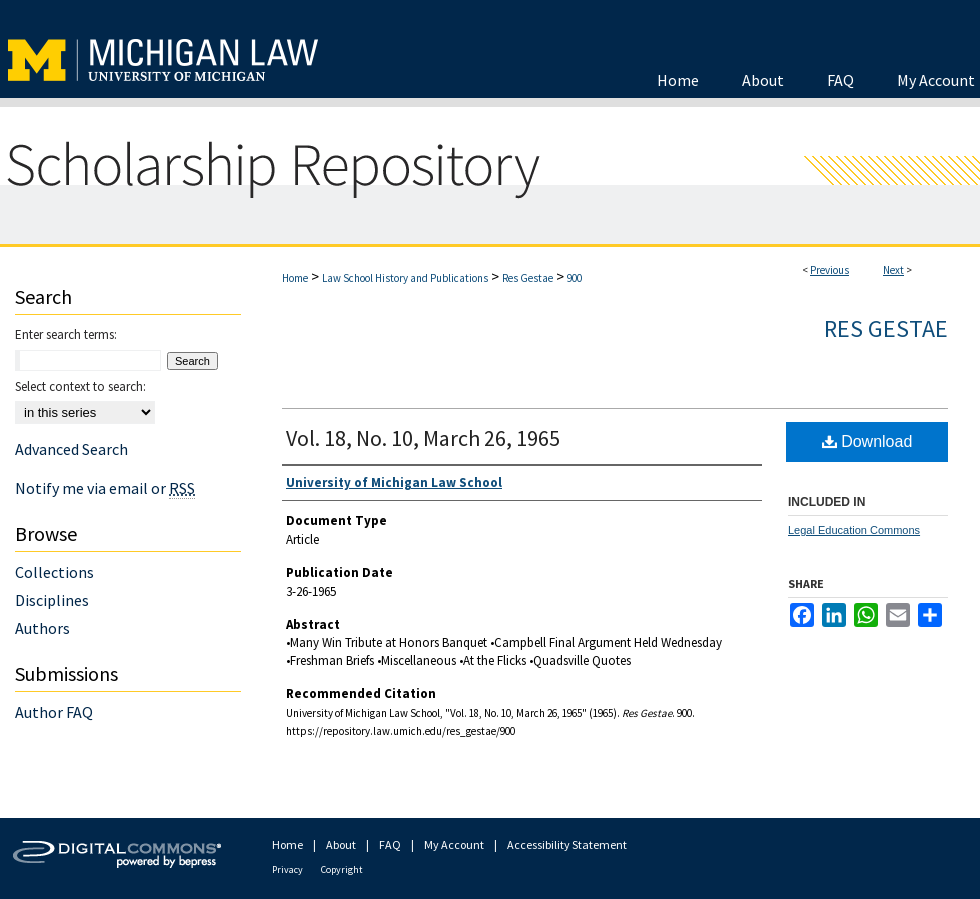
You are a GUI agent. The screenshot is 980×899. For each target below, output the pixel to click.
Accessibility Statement (567, 844)
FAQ (390, 844)
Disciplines (52, 600)
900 (574, 278)
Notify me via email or (105, 488)
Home (295, 278)
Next (893, 270)
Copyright (342, 869)
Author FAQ (54, 712)
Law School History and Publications (405, 278)
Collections (54, 572)
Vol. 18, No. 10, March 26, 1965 (423, 438)
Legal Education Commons (854, 530)
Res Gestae (527, 278)
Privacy (287, 869)
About (341, 844)
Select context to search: (80, 386)
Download (867, 441)
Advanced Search (71, 449)
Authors (42, 628)
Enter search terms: (66, 334)
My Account (454, 844)
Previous (829, 270)
